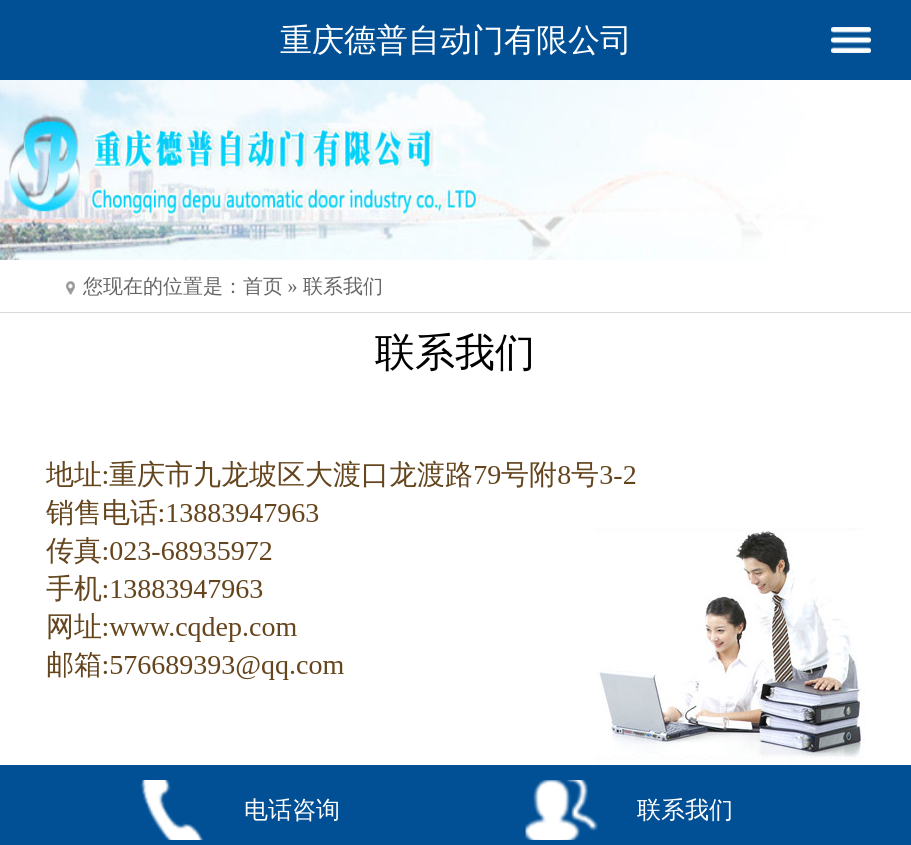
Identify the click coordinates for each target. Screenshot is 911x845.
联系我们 (343, 286)
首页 (263, 286)
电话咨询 (292, 810)
